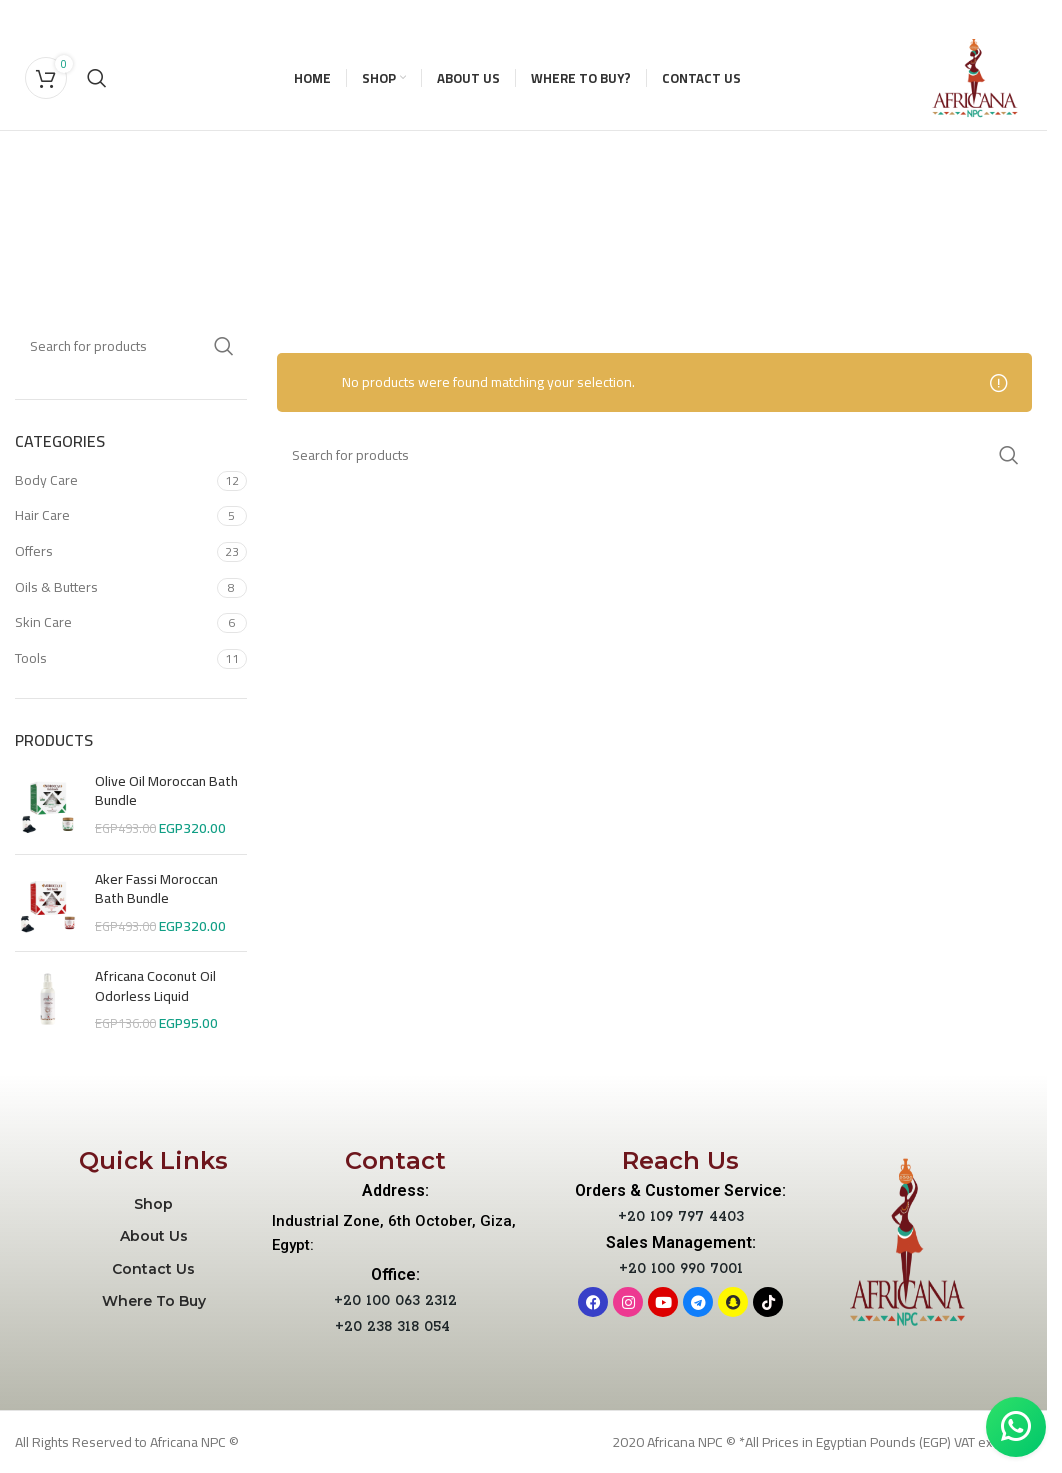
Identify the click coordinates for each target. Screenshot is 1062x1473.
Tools (31, 658)
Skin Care (43, 622)
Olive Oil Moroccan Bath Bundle (166, 791)
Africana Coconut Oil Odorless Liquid (155, 986)
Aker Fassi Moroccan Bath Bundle (156, 889)
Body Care (46, 480)
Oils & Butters (56, 587)
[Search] (97, 78)
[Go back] (89, 177)
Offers (34, 551)
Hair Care (42, 515)
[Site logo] (975, 77)
